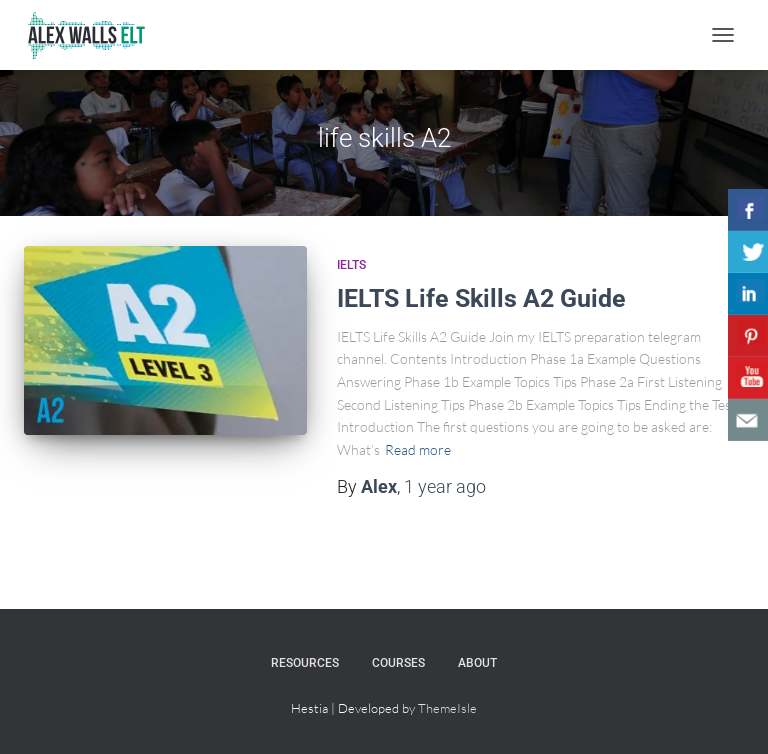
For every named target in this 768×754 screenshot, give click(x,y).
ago (445, 486)
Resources (305, 663)
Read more (418, 449)
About (477, 663)
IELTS (351, 265)
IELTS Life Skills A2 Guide (481, 298)
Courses (398, 663)
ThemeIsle (447, 708)
